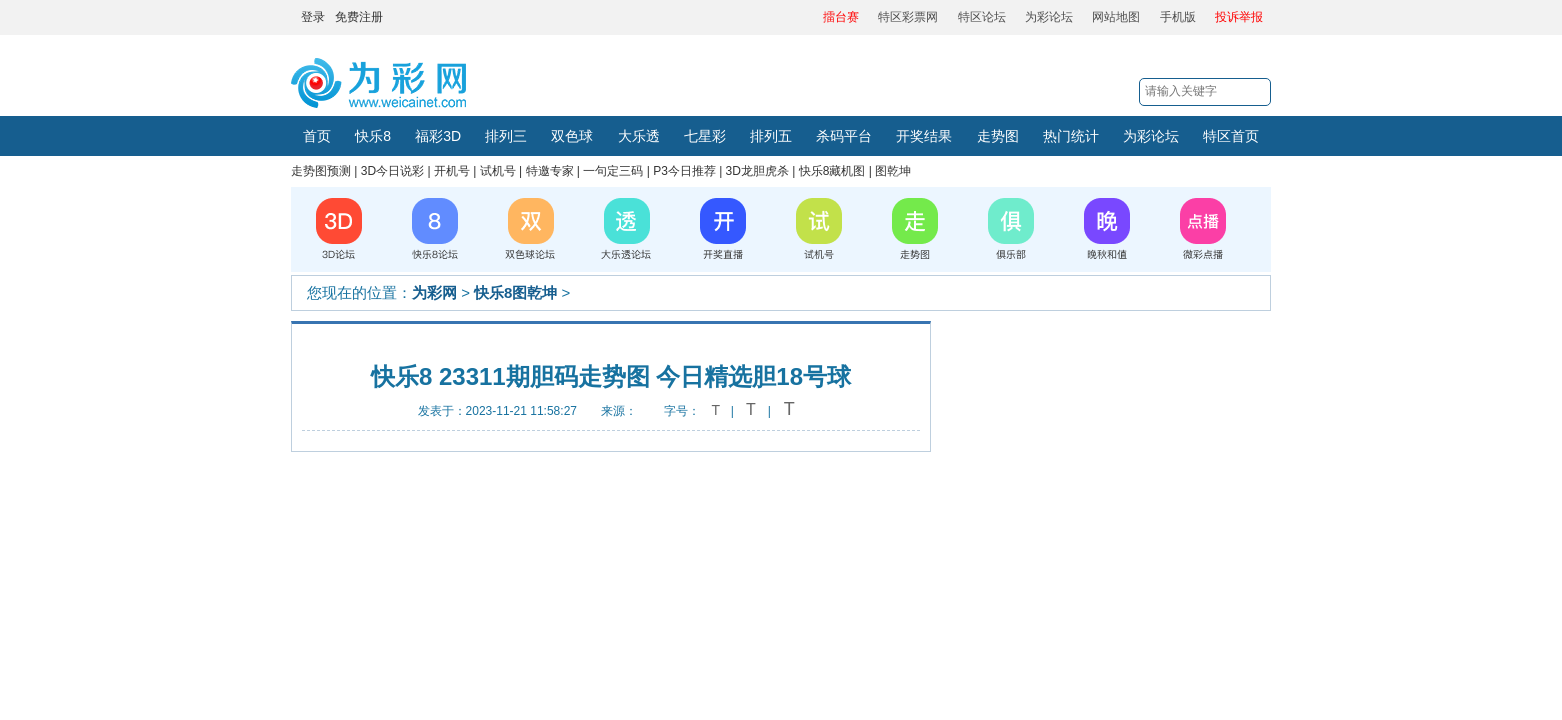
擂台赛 (841, 17)
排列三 (506, 136)
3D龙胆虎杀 (757, 171)
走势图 (998, 136)
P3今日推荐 (684, 171)
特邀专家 (550, 171)
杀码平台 (844, 136)
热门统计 (1071, 136)
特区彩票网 (908, 17)
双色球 (572, 136)
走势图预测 (321, 171)
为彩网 (434, 292)
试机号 (498, 171)
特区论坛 (982, 17)
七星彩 (705, 136)
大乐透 (639, 136)
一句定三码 (613, 171)
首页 (317, 136)
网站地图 (1116, 17)
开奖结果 (924, 136)
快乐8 (373, 136)
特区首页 (1231, 136)
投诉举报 (1239, 17)
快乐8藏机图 (832, 171)
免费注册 (359, 17)
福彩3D (438, 136)
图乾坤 (893, 171)
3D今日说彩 (392, 171)
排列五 (771, 136)
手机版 (1178, 17)
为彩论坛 (1049, 17)
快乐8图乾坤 (515, 292)
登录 (313, 17)
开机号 (452, 171)
